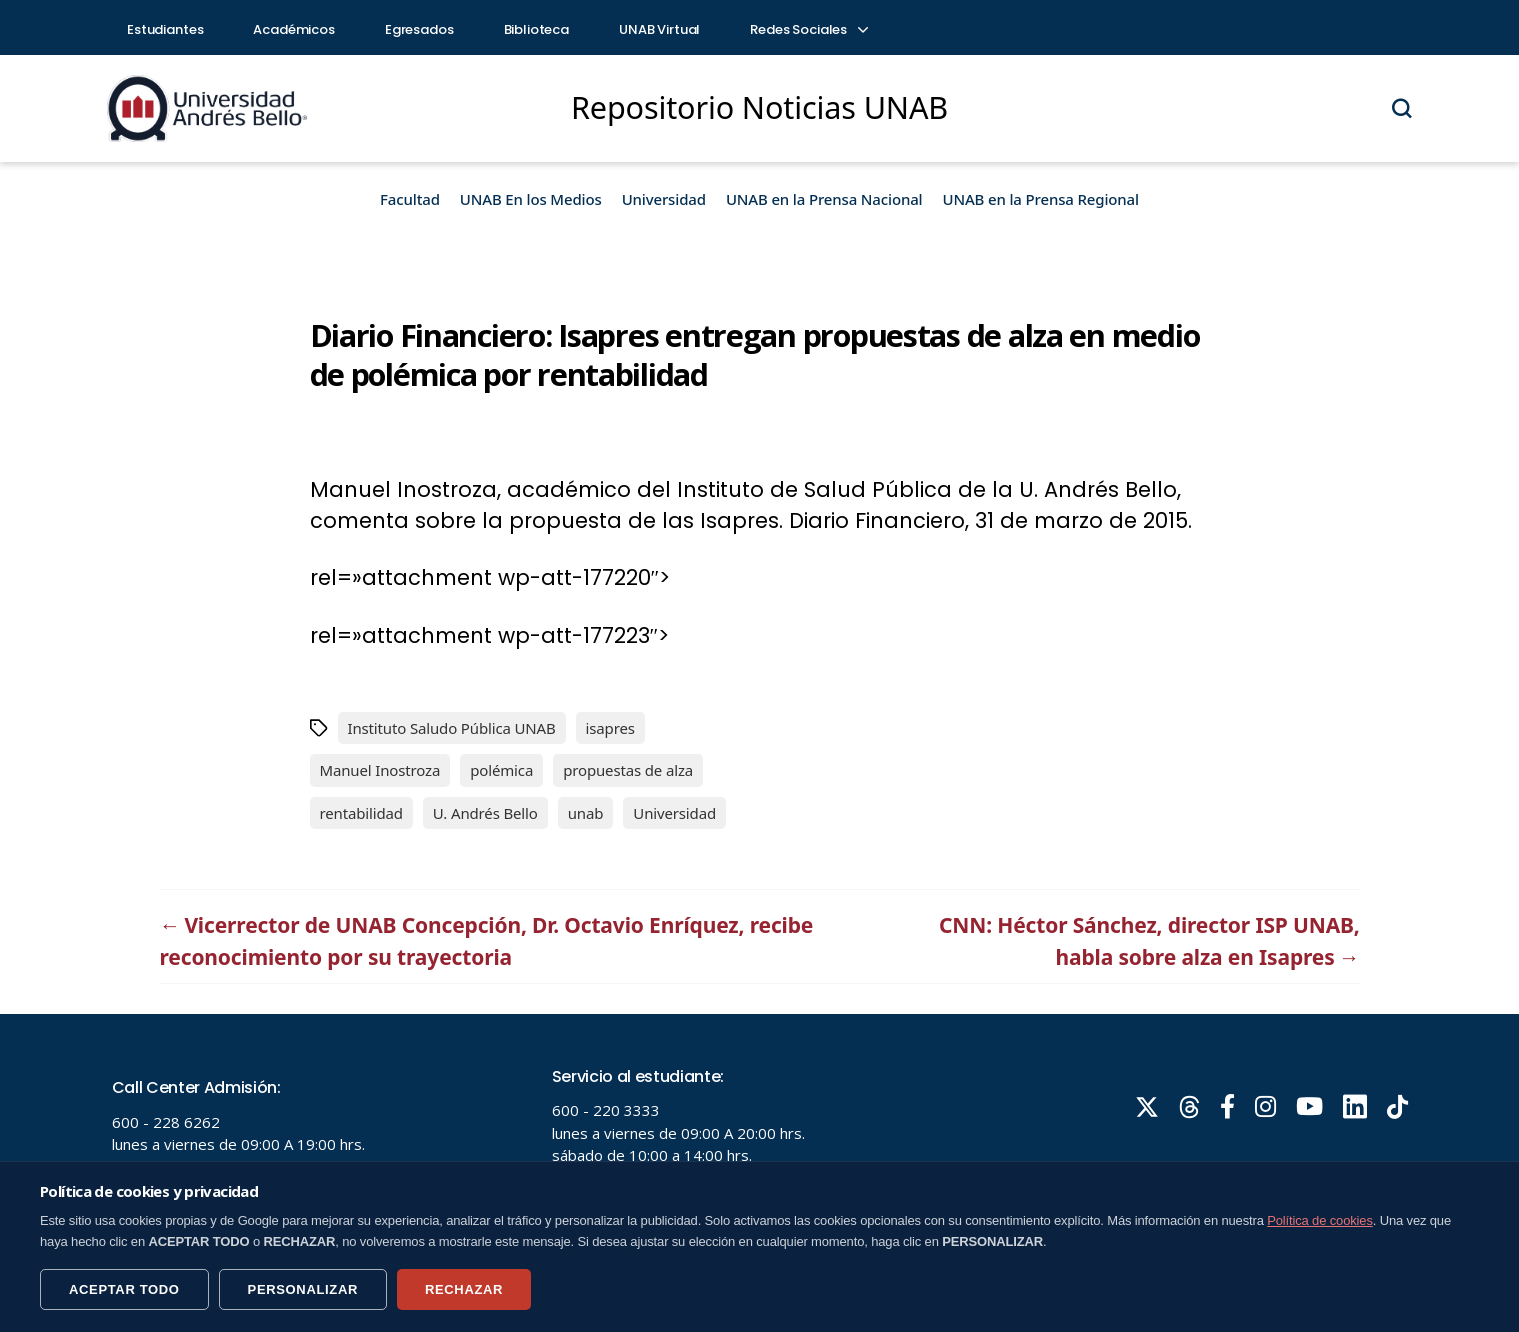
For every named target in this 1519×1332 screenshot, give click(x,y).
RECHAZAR (464, 1289)
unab (586, 813)
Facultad (410, 199)
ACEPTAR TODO (124, 1289)
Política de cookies (1320, 1220)
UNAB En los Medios (531, 199)
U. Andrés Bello (485, 813)
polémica (501, 770)
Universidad (664, 199)
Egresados (419, 29)
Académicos (294, 29)
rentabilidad (361, 813)
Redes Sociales (808, 29)
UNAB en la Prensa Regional (1041, 199)
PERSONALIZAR (303, 1289)
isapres (610, 728)
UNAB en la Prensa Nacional (824, 199)
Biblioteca (537, 29)
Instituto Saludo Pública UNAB (452, 728)
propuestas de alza (628, 770)
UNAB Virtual (659, 29)
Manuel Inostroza (380, 770)
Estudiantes (165, 29)
